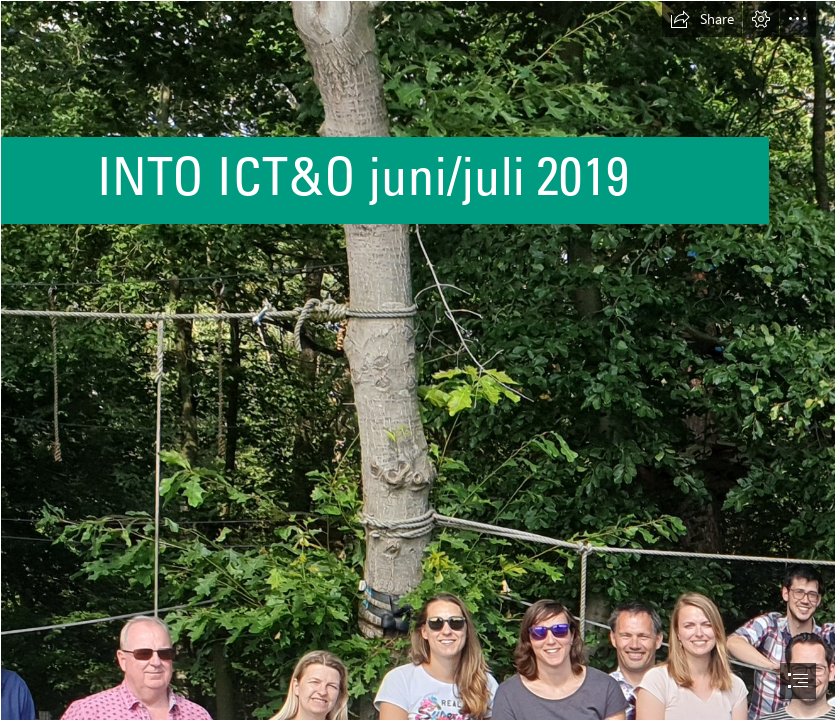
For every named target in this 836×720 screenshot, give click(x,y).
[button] (702, 19)
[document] (418, 360)
